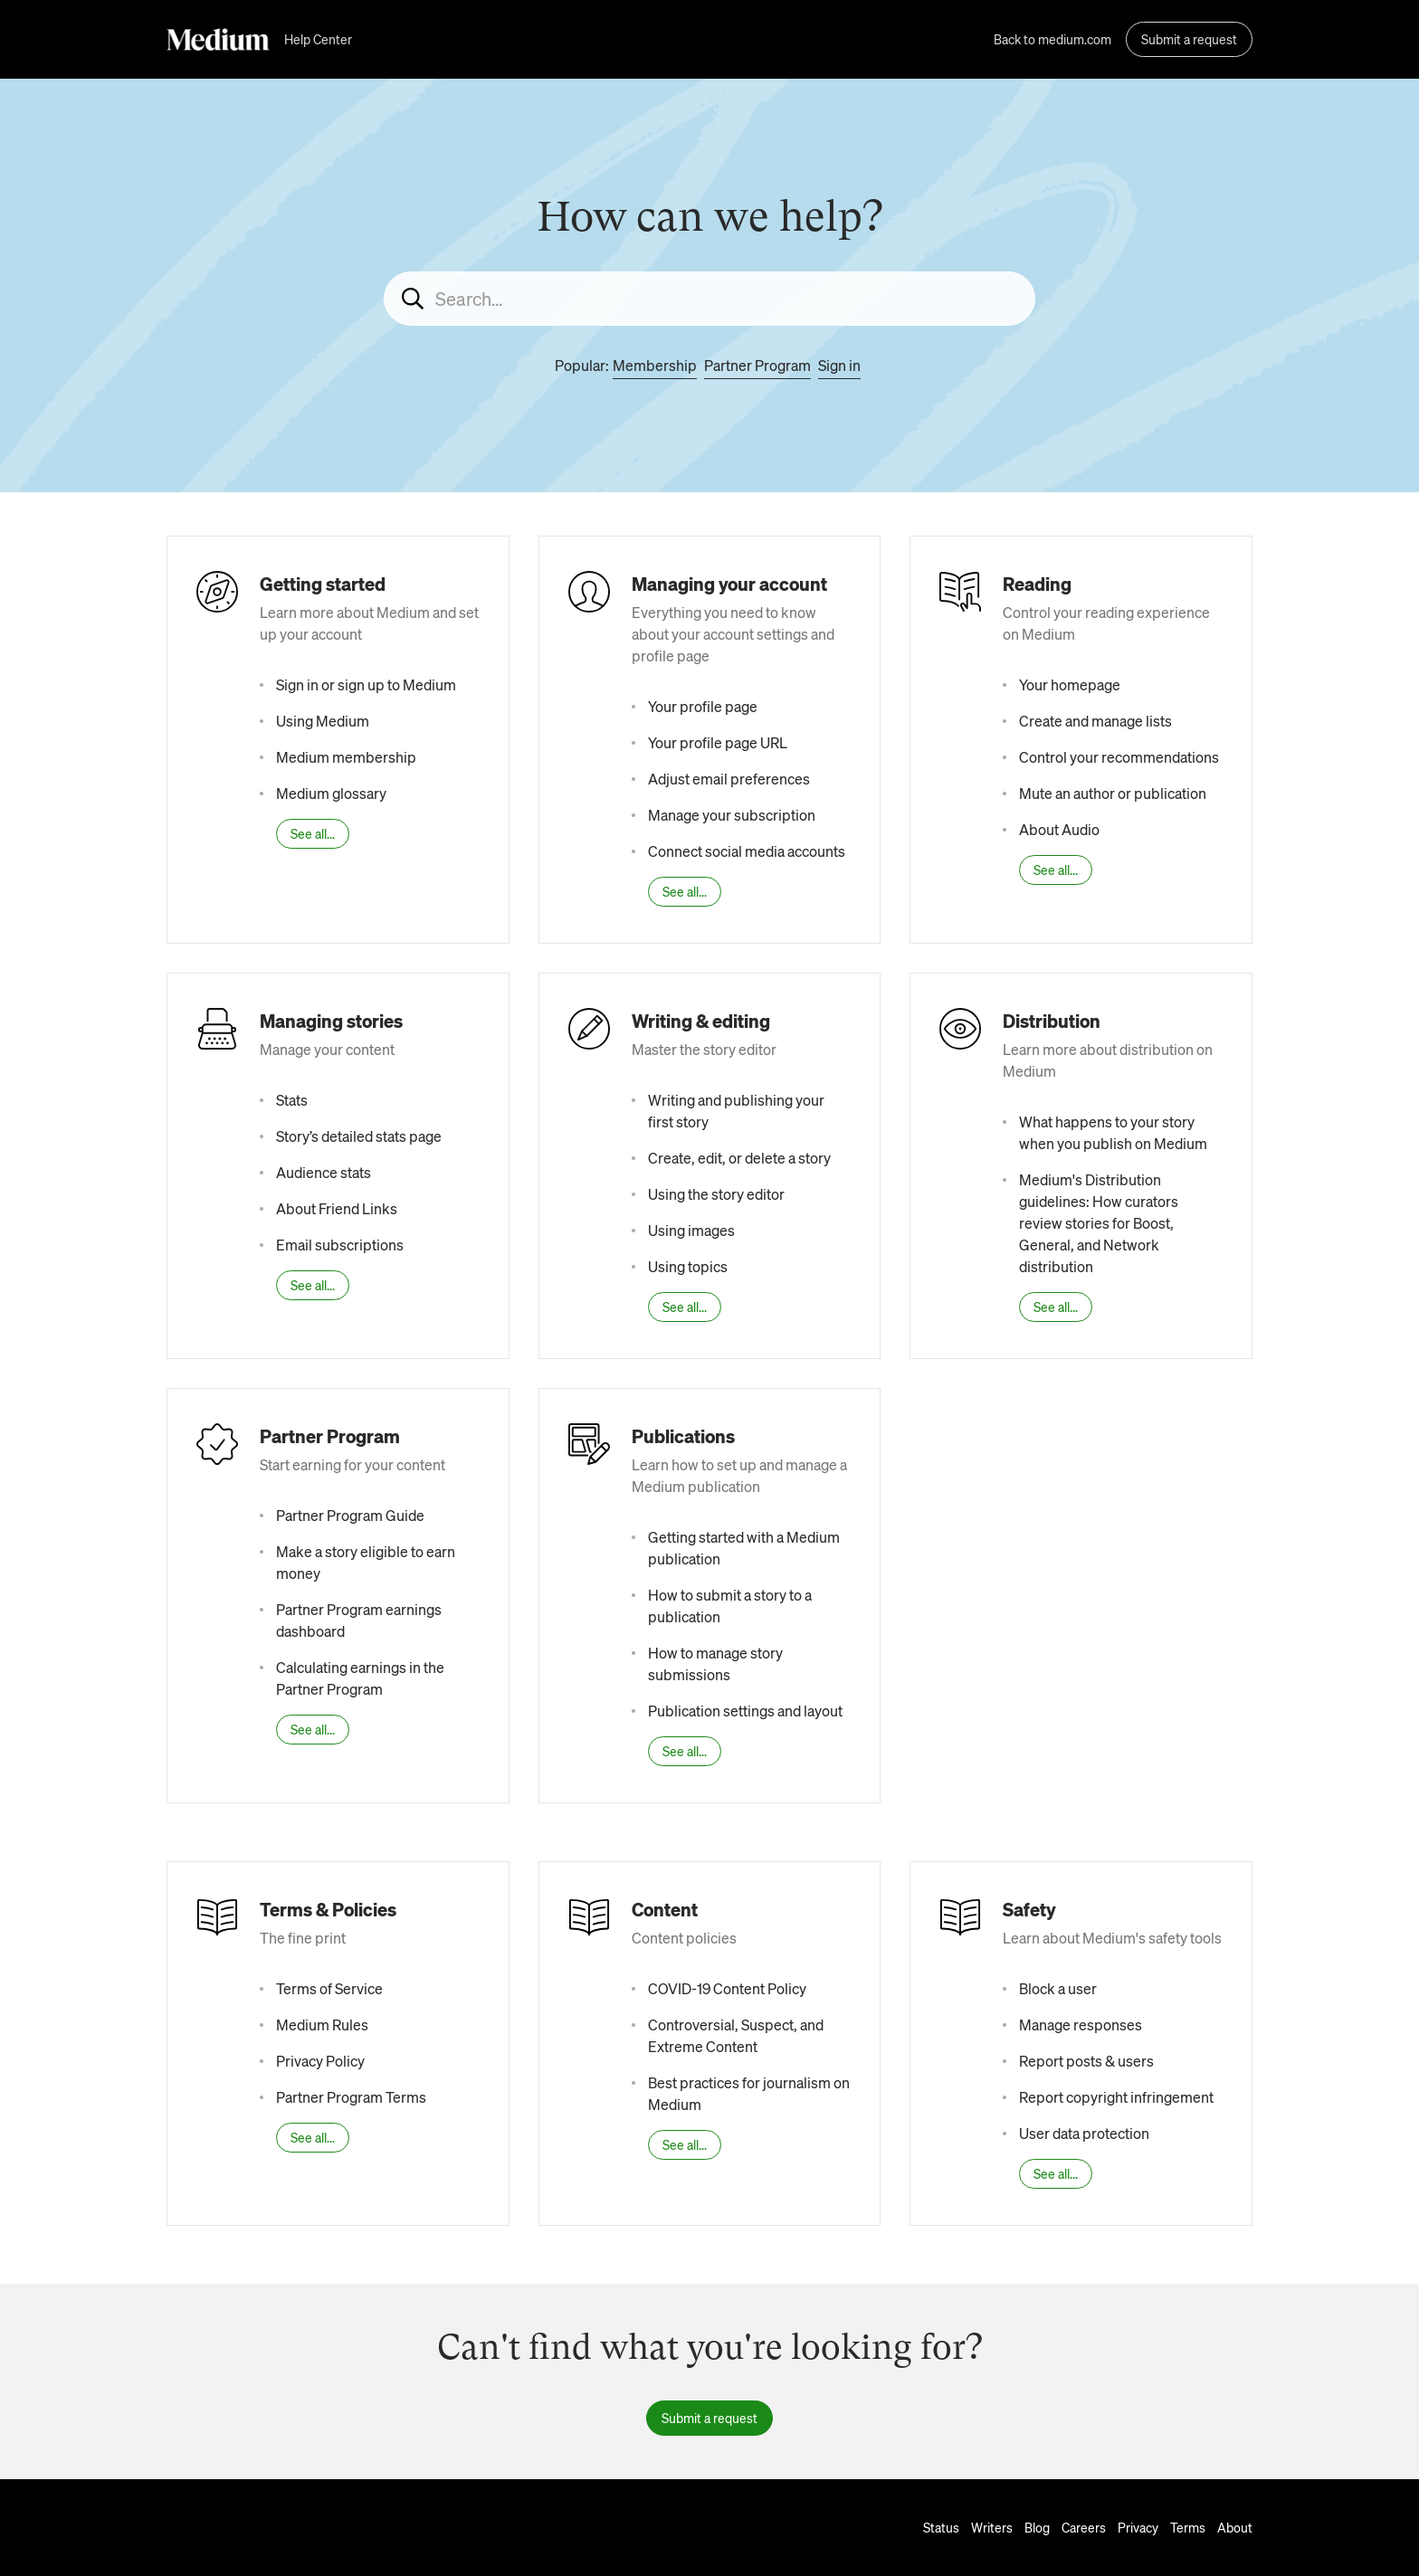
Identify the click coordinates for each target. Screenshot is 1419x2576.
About (1234, 2527)
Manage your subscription (731, 814)
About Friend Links (336, 1208)
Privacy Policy (320, 2060)
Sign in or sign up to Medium (366, 684)
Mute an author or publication (1112, 793)
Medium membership (346, 756)
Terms (1187, 2527)
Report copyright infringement (1116, 2096)
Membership (655, 365)
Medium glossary (331, 793)
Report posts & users (1086, 2060)
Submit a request (1189, 39)
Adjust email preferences (729, 778)
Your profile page (702, 706)
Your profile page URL (717, 742)
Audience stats (323, 1172)
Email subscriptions (340, 1244)
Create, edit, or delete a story (739, 1157)
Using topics (688, 1266)
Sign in (839, 365)
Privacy (1138, 2527)
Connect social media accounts (746, 850)
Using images (691, 1230)
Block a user (1058, 1988)
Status (941, 2527)
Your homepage (1069, 684)
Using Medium (322, 720)
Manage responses (1080, 2024)
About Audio (1059, 829)
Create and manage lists (1095, 720)
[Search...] (709, 298)
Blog (1037, 2527)
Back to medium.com (1052, 39)
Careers (1084, 2527)
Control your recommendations (1119, 756)
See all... (312, 833)
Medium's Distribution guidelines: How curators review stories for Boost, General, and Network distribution (1098, 1223)
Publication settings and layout (745, 1710)
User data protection (1084, 2133)
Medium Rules (322, 2024)
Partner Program (757, 365)
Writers (992, 2527)
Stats (292, 1099)
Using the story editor (716, 1193)
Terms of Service (329, 1988)
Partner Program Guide (350, 1515)
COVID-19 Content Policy (727, 1988)
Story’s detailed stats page (359, 1135)
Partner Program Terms (351, 2096)
